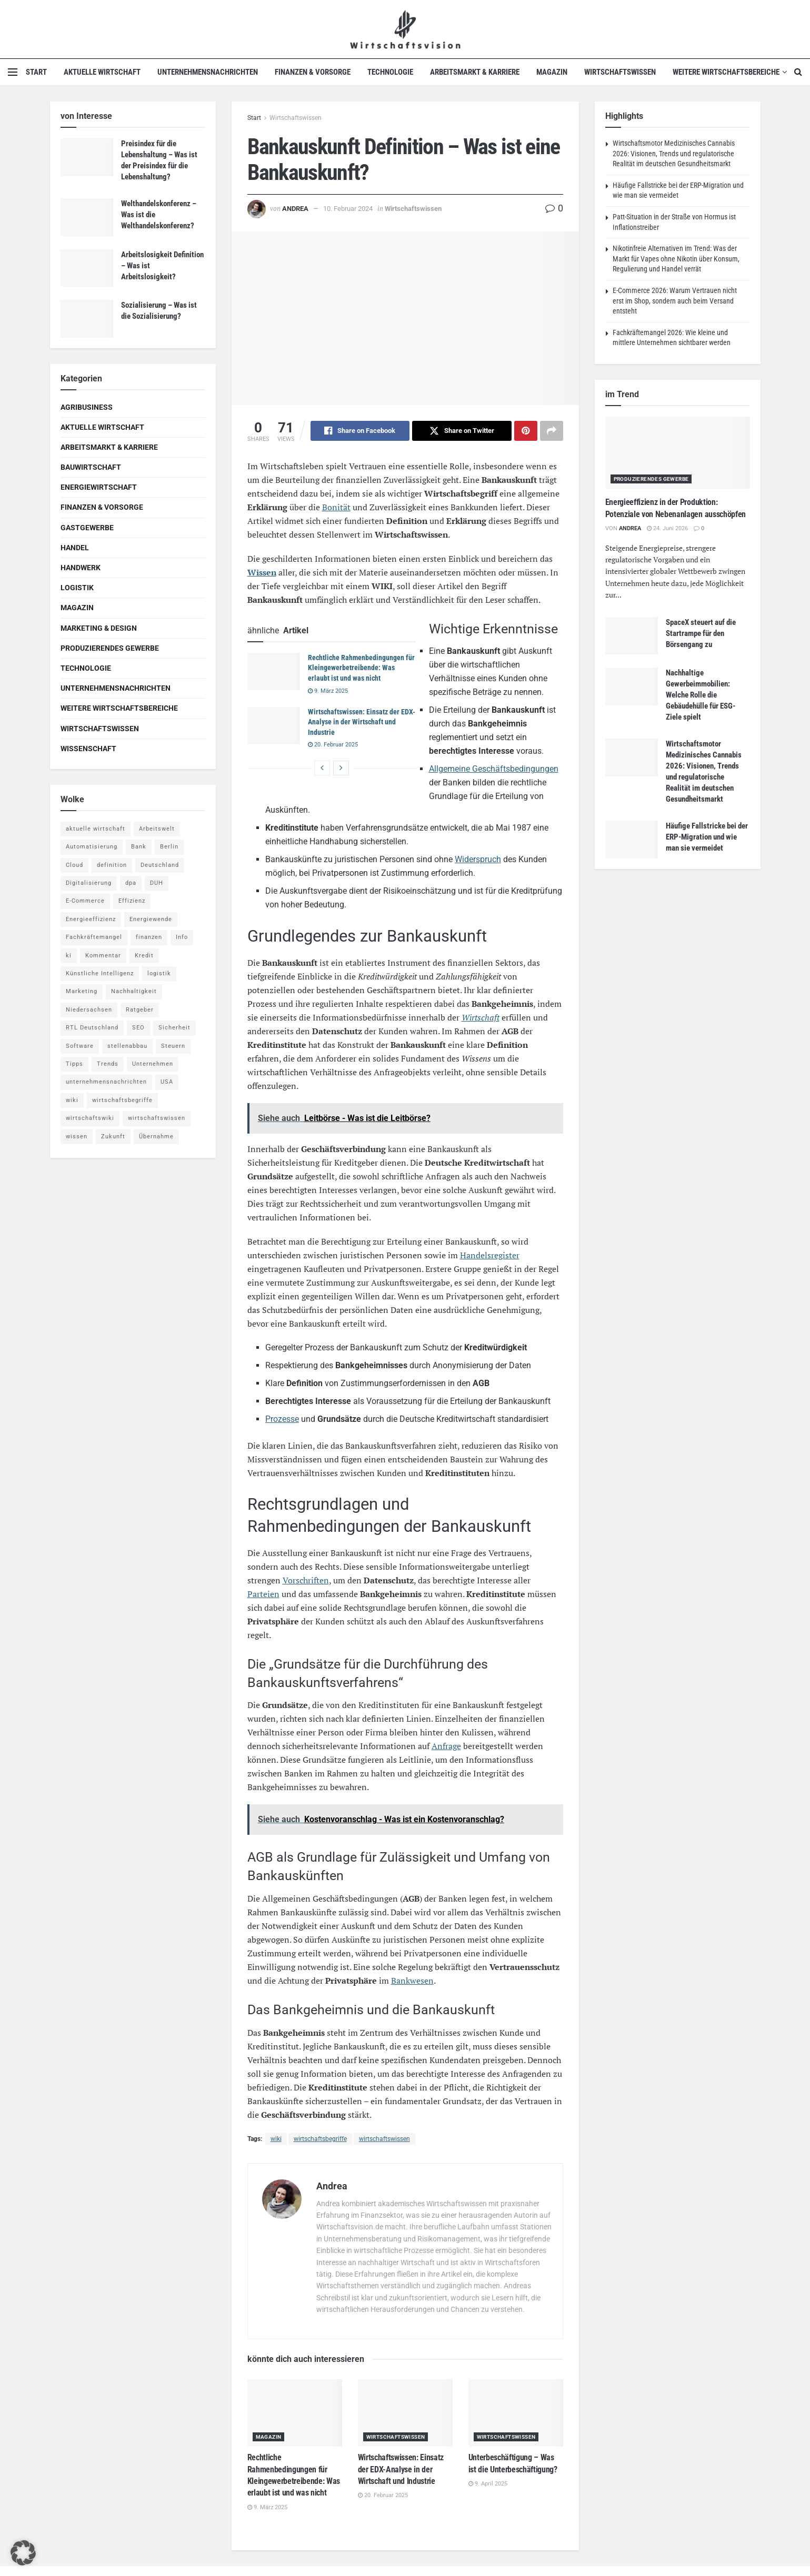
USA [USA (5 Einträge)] (167, 1081)
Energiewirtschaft (99, 487)
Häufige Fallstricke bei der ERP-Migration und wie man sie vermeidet (707, 837)
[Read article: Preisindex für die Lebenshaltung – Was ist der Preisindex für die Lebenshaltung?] (87, 157)
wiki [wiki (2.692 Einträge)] (72, 1100)
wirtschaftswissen (384, 2139)
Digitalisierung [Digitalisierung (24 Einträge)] (89, 883)
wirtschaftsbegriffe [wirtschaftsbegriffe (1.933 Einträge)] (122, 1100)
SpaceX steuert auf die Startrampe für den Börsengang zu (701, 633)
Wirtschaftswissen (620, 72)
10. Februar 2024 (348, 209)
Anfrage (446, 1746)
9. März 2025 (328, 691)
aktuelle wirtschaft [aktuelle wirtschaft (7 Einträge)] (95, 828)
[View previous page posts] (322, 768)
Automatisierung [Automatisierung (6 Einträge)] (91, 846)
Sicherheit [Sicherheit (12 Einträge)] (174, 1027)
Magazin (551, 72)
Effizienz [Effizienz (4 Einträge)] (131, 900)
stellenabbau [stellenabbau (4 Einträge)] (127, 1046)
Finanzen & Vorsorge (313, 72)
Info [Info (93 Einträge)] (182, 937)
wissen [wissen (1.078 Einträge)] (76, 1136)
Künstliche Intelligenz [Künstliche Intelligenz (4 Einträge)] (100, 973)
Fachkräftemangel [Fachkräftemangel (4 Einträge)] (94, 937)
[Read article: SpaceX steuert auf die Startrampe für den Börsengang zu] (631, 636)
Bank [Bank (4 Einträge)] (138, 846)
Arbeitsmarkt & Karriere (474, 72)
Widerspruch (478, 859)
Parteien (263, 1594)
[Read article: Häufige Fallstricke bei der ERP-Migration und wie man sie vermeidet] (631, 839)
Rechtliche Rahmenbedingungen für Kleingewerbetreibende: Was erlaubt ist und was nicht (361, 667)
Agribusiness (87, 407)
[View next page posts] (341, 768)
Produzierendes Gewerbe (110, 648)
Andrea (295, 209)
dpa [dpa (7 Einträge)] (130, 883)
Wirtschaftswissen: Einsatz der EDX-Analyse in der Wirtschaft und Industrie (361, 722)
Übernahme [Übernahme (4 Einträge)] (156, 1136)
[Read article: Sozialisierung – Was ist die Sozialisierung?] (87, 319)
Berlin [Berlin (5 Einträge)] (169, 846)
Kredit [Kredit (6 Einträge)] (144, 955)
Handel (75, 547)
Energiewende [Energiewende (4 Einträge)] (150, 919)
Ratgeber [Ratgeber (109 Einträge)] (140, 1009)
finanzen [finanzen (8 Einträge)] (149, 937)
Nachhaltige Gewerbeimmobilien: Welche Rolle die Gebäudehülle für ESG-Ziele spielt (700, 695)
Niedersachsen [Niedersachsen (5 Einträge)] (89, 1009)
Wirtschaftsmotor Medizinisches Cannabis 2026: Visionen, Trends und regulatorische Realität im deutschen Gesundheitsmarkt (674, 153)
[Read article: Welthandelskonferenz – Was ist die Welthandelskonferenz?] (87, 217)
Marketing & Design (99, 628)
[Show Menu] (12, 72)
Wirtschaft (480, 1017)
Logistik (77, 587)
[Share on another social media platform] (551, 431)
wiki (276, 2139)
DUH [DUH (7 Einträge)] (156, 883)
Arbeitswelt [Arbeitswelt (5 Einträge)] (157, 828)
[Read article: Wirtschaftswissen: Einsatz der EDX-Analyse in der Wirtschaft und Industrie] (273, 726)
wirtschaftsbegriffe (320, 2139)
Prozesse (282, 1419)
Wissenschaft (88, 748)
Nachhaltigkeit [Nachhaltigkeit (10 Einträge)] (134, 991)
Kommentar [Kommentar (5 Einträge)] (103, 955)
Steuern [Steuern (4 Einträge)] (173, 1046)
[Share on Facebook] (360, 431)
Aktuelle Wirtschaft (102, 72)
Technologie (390, 72)
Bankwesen (412, 1980)
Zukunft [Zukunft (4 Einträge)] (113, 1136)
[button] (23, 2553)
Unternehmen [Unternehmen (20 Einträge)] (152, 1063)
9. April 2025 (487, 2483)
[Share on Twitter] (462, 431)
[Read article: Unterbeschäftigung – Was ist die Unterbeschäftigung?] (515, 2413)
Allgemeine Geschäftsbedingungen (493, 769)
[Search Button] (798, 72)
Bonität (336, 507)
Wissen (261, 572)
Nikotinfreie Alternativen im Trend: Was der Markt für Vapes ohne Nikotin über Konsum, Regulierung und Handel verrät (676, 258)
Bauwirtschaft (91, 467)
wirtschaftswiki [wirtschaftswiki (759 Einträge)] (90, 1118)
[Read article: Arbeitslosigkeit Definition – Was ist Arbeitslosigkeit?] (87, 268)
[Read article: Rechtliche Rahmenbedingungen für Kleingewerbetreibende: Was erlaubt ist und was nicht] (273, 672)
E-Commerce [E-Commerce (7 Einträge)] (85, 900)
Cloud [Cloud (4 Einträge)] (74, 865)
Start (36, 72)
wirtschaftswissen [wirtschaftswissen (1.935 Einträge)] (156, 1118)
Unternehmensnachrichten (207, 72)
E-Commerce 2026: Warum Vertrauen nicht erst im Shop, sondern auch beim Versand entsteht (675, 300)
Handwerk (81, 567)
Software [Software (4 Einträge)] (80, 1046)
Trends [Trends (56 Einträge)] (107, 1063)
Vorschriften (306, 1580)
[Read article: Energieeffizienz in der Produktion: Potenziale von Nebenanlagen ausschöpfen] (677, 453)
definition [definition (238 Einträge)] (112, 865)
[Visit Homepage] (405, 29)
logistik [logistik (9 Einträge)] (159, 973)
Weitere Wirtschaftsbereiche (726, 72)
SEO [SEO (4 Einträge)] (138, 1027)
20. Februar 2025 (333, 744)
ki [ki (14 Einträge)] (69, 955)
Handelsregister (489, 1255)
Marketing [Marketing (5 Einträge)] (81, 991)
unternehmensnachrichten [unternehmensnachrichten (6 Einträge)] (106, 1081)
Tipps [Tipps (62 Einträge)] (74, 1063)
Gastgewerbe (87, 527)
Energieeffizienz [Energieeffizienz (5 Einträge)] (91, 919)
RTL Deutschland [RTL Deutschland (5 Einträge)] (92, 1027)
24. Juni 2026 (667, 528)
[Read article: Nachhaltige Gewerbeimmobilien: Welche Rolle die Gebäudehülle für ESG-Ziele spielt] (631, 686)
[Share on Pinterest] (525, 431)
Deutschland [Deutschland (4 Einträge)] (160, 865)
